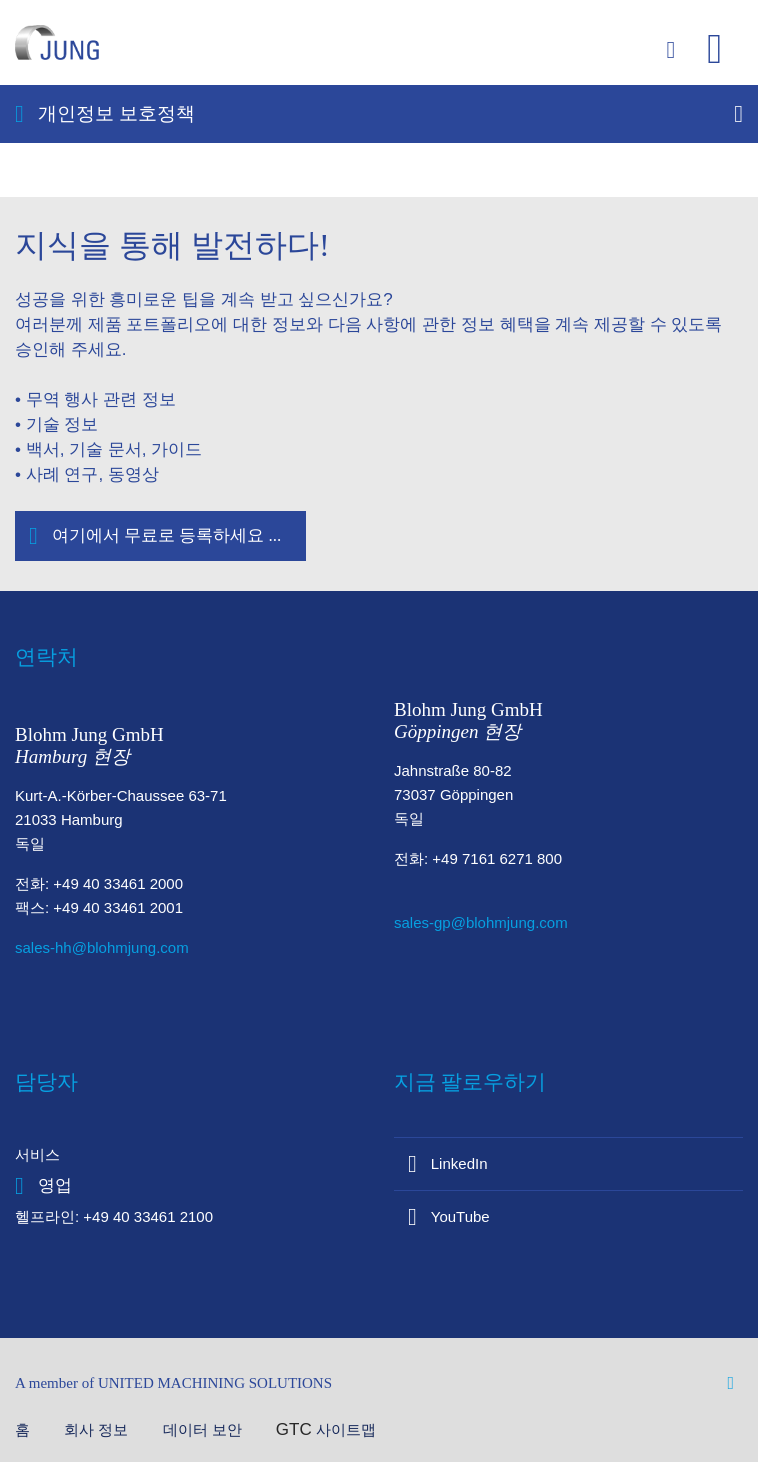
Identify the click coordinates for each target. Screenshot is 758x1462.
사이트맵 (346, 1429)
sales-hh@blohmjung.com (102, 947)
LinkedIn (459, 1163)
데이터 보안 (204, 1429)
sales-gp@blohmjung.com (481, 922)
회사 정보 (98, 1429)
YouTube (460, 1216)
